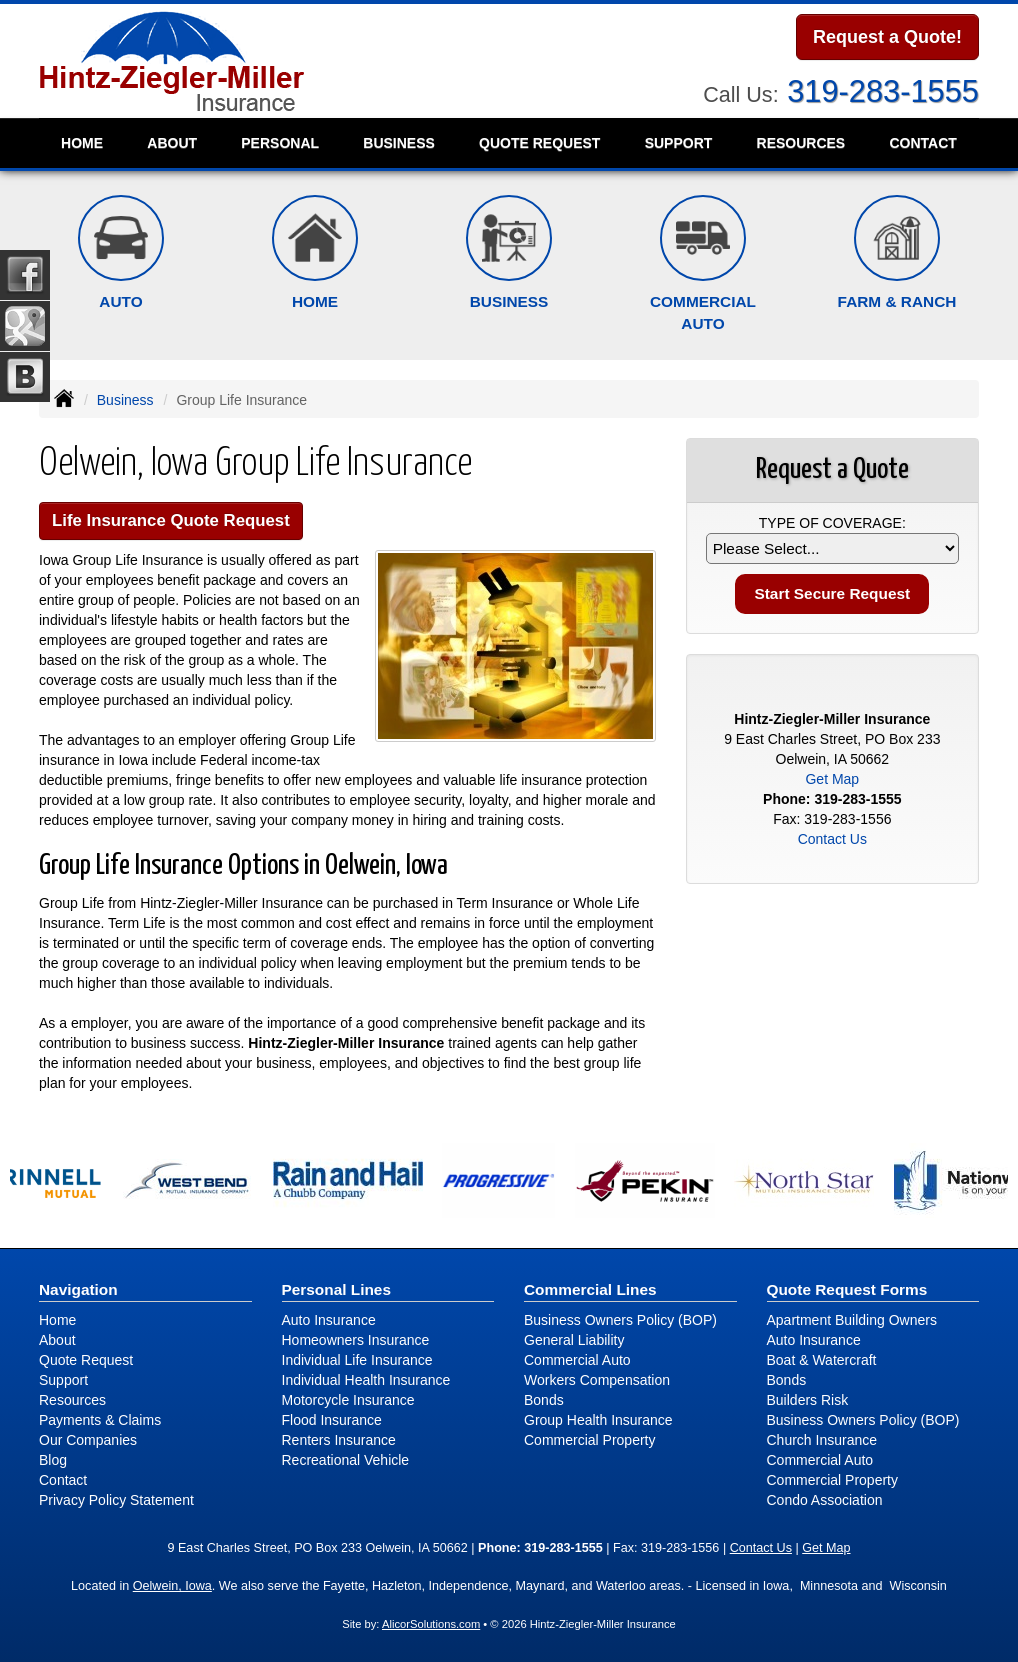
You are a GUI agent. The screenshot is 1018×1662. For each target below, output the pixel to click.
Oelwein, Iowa (172, 1586)
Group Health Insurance (598, 1420)
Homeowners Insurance (356, 1340)
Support (63, 1380)
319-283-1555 (883, 91)
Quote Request (86, 1360)
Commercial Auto (577, 1360)
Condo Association (825, 1500)
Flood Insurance (332, 1420)
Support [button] (679, 143)
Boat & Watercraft (822, 1360)
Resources (72, 1400)
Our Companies (88, 1440)
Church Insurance (822, 1440)
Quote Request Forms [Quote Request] (847, 1289)
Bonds (544, 1400)
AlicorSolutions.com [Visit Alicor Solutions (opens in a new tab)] (431, 1624)
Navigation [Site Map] (78, 1289)
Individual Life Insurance (357, 1360)
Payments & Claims (100, 1420)
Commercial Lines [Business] (590, 1289)
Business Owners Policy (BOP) (620, 1320)
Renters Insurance (339, 1440)
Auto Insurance (329, 1320)
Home (82, 143)
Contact (922, 143)
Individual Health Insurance (366, 1380)
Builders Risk (808, 1400)
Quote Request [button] (539, 143)
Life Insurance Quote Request (171, 520)
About (172, 143)
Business (125, 400)
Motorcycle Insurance (348, 1400)
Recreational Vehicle (346, 1460)
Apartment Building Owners (852, 1320)
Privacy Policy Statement (116, 1500)
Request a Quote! (887, 37)
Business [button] (399, 143)
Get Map (832, 779)
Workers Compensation (597, 1380)
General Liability (574, 1340)
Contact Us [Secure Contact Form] (832, 839)
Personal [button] (280, 143)
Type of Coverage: (832, 523)
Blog (53, 1460)
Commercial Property (589, 1440)
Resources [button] (801, 143)
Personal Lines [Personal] (337, 1289)
